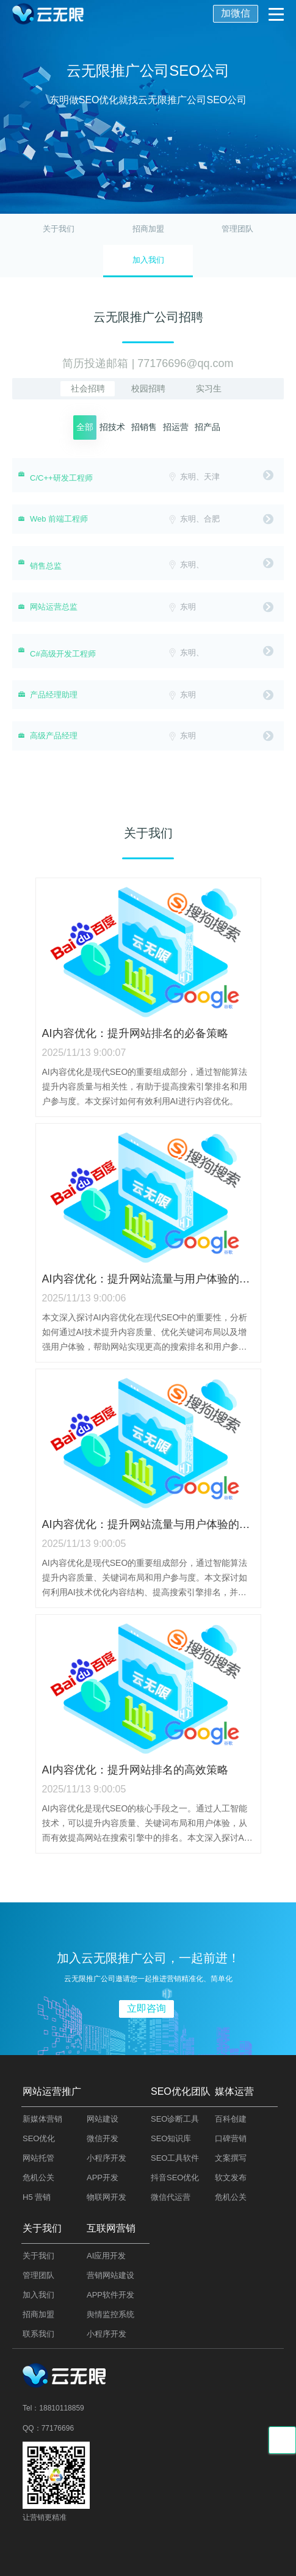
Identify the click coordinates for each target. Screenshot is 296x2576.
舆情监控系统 (110, 2314)
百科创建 (231, 2118)
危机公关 (38, 2177)
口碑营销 (231, 2138)
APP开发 (102, 2177)
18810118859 (61, 2408)
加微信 (235, 13)
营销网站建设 (110, 2275)
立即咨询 (146, 2008)
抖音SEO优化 (175, 2177)
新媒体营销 (42, 2118)
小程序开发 (106, 2158)
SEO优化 (39, 2138)
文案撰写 (231, 2158)
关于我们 (58, 228)
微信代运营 (170, 2197)
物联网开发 (106, 2197)
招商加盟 (148, 228)
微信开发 (102, 2138)
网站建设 (102, 2118)
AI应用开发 (106, 2255)
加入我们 (38, 2294)
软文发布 (231, 2177)
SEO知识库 (171, 2138)
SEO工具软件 (175, 2158)
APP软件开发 (110, 2294)
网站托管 (38, 2158)
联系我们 (38, 2333)
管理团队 (237, 228)
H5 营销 (37, 2197)
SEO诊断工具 (175, 2118)
